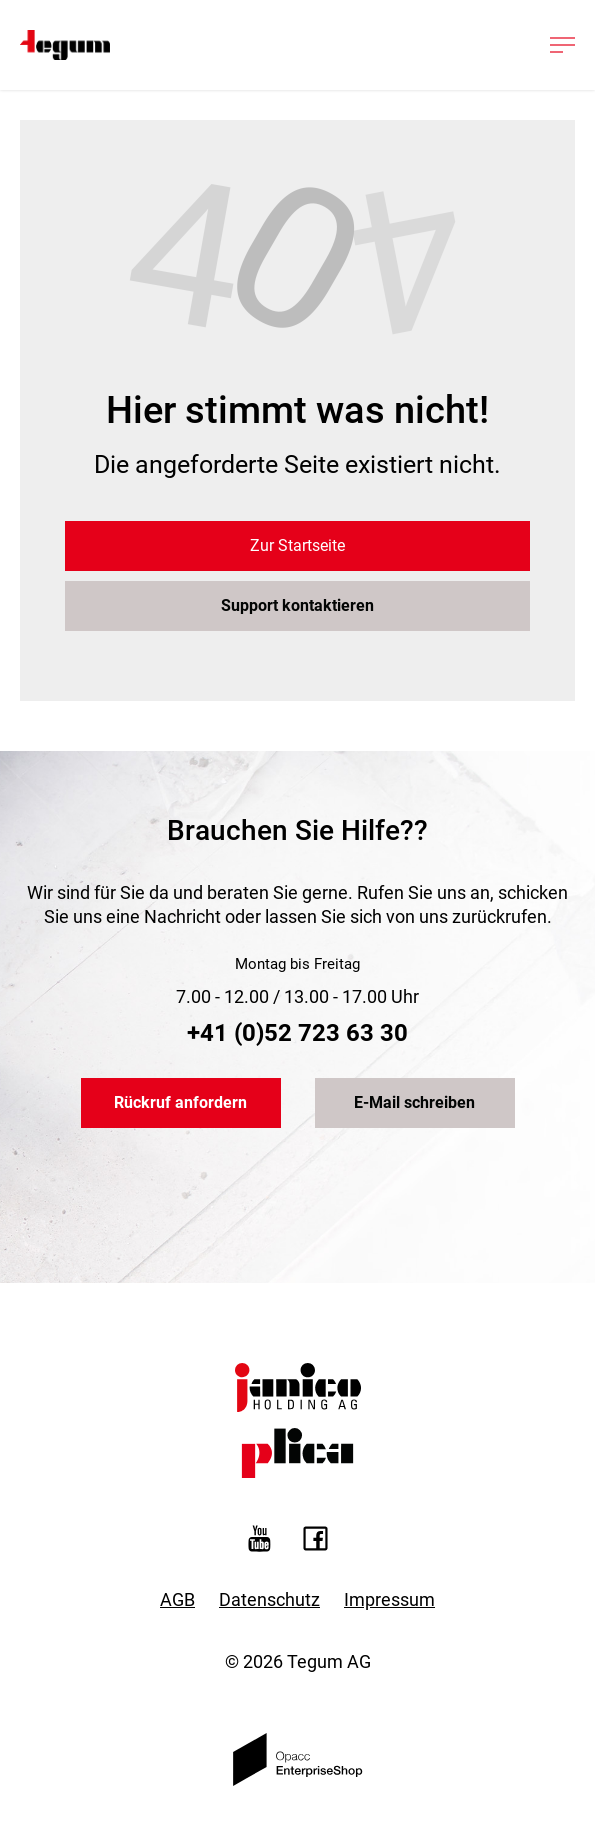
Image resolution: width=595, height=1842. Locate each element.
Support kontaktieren (297, 605)
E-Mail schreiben (414, 1102)
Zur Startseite (297, 545)
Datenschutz (269, 1599)
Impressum (389, 1599)
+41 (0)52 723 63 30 (297, 1033)
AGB (177, 1599)
